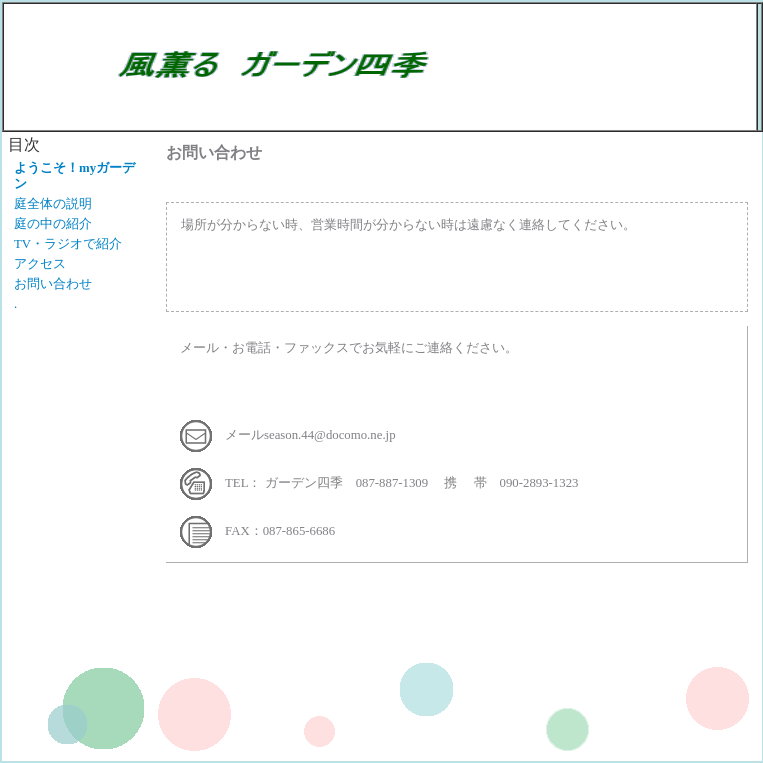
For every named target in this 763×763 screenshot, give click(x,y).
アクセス (40, 264)
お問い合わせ (53, 284)
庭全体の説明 (53, 204)
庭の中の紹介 (53, 224)
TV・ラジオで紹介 (68, 244)
